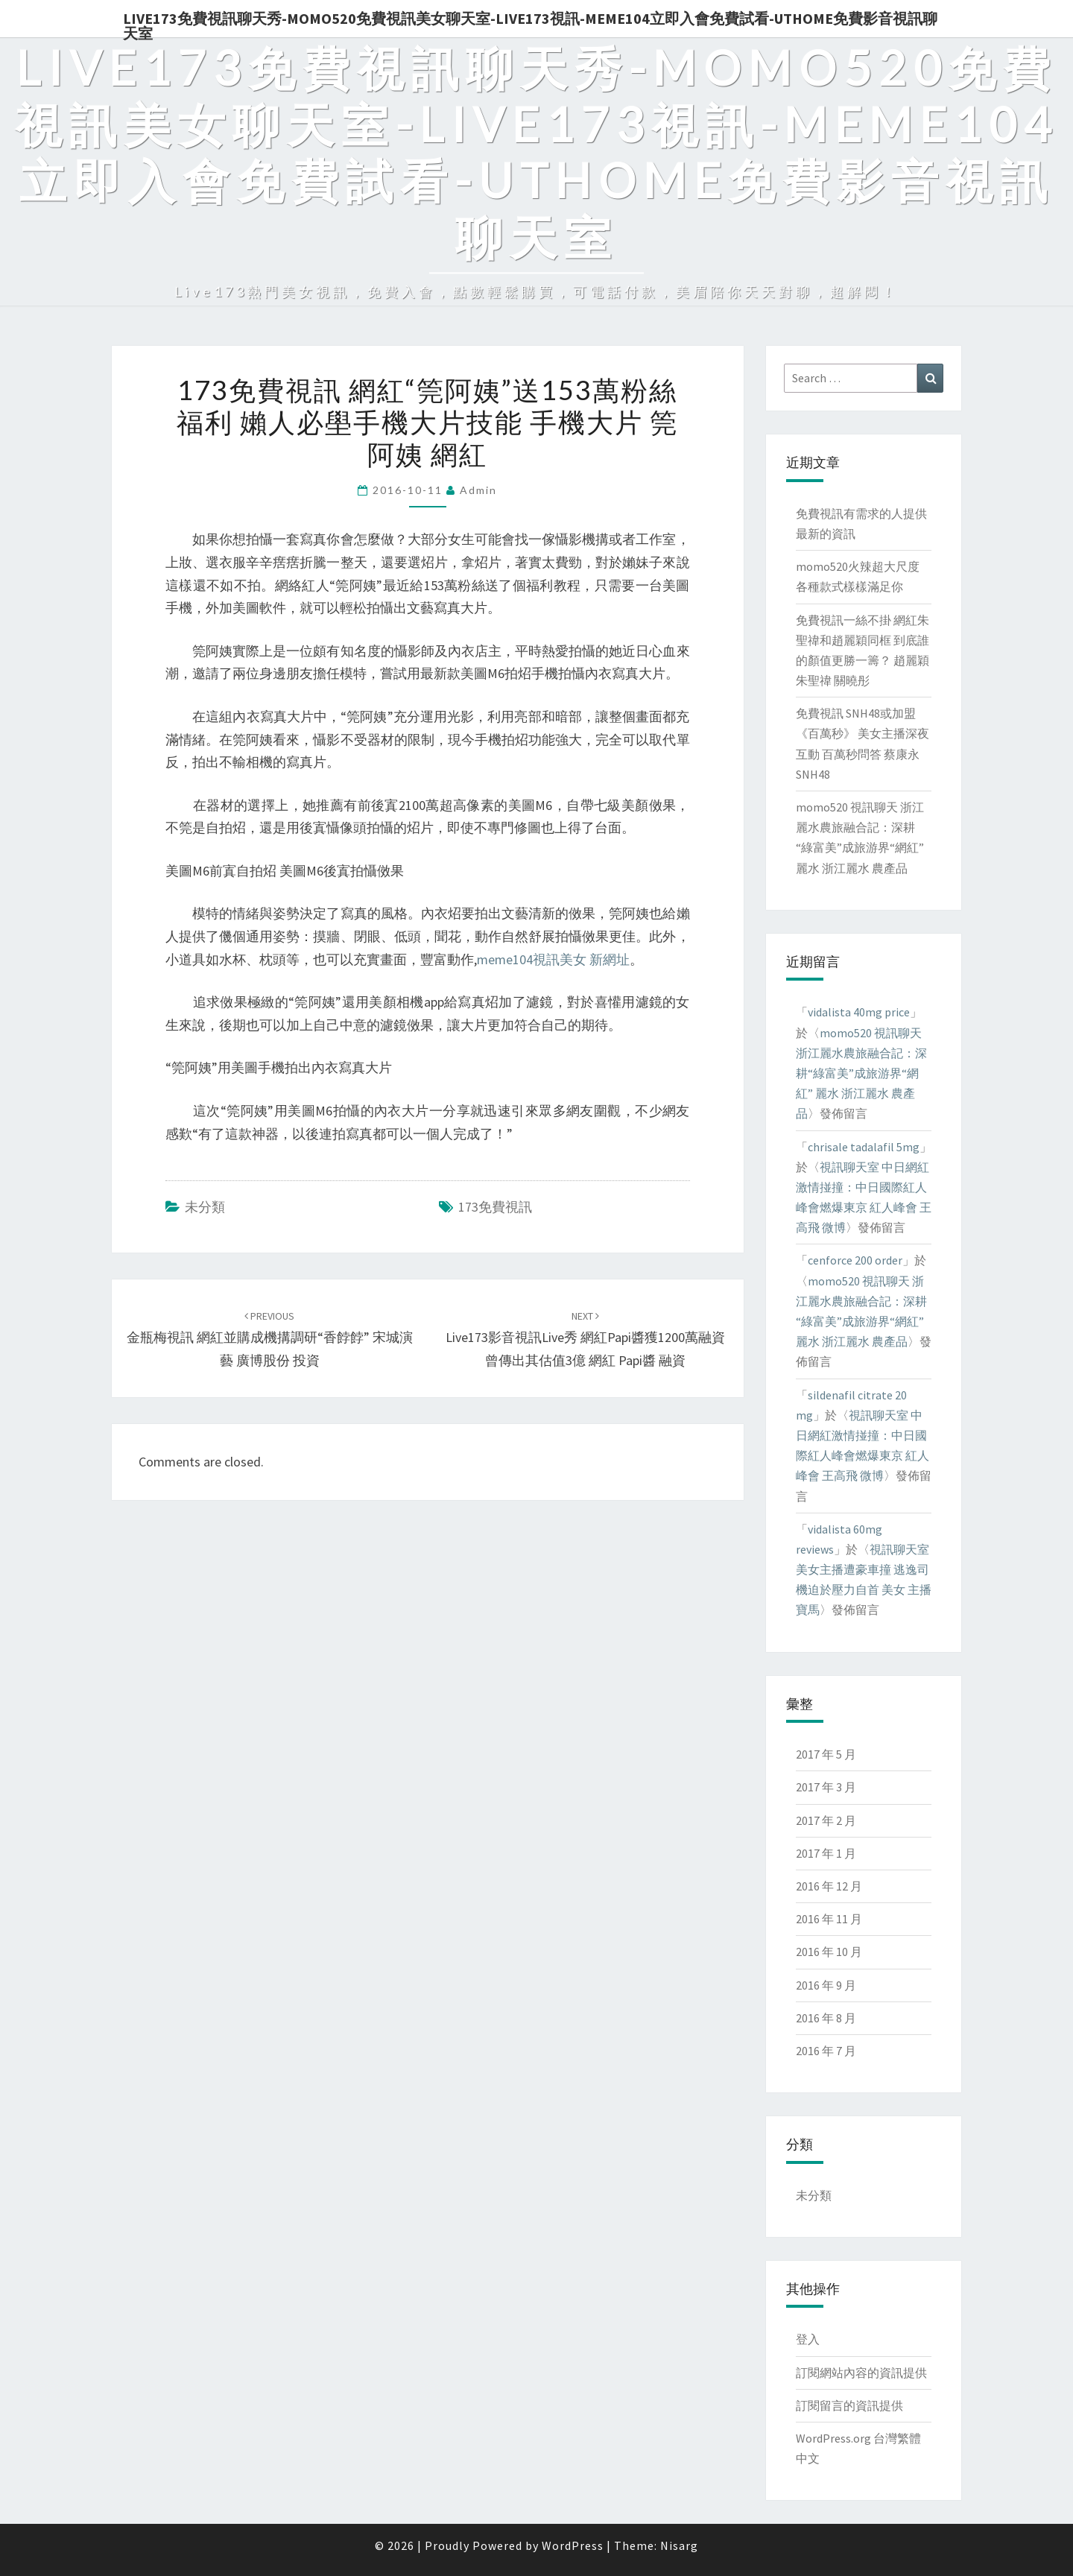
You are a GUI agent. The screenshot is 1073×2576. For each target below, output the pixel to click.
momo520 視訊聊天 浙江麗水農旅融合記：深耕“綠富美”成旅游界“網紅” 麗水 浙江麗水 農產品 (861, 1073)
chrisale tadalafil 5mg (864, 1146)
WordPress (573, 2545)
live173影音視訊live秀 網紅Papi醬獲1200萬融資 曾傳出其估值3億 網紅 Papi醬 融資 (585, 1339)
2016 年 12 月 (829, 1886)
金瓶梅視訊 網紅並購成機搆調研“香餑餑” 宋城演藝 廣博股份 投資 (270, 1339)
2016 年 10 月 (829, 1951)
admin (478, 490)
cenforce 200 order (855, 1260)
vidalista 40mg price (859, 1011)
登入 (808, 2339)
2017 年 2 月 (826, 1820)
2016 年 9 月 (826, 1985)
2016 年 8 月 (826, 2017)
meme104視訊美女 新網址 (553, 959)
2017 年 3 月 (826, 1786)
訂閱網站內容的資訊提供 (861, 2372)
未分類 (205, 1206)
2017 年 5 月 (826, 1754)
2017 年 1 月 (826, 1853)
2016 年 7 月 (826, 2050)
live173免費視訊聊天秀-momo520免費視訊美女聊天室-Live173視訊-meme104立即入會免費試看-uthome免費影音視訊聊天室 (530, 23)
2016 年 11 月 (829, 1918)
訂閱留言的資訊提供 (849, 2405)
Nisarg (679, 2545)
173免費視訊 (495, 1206)
